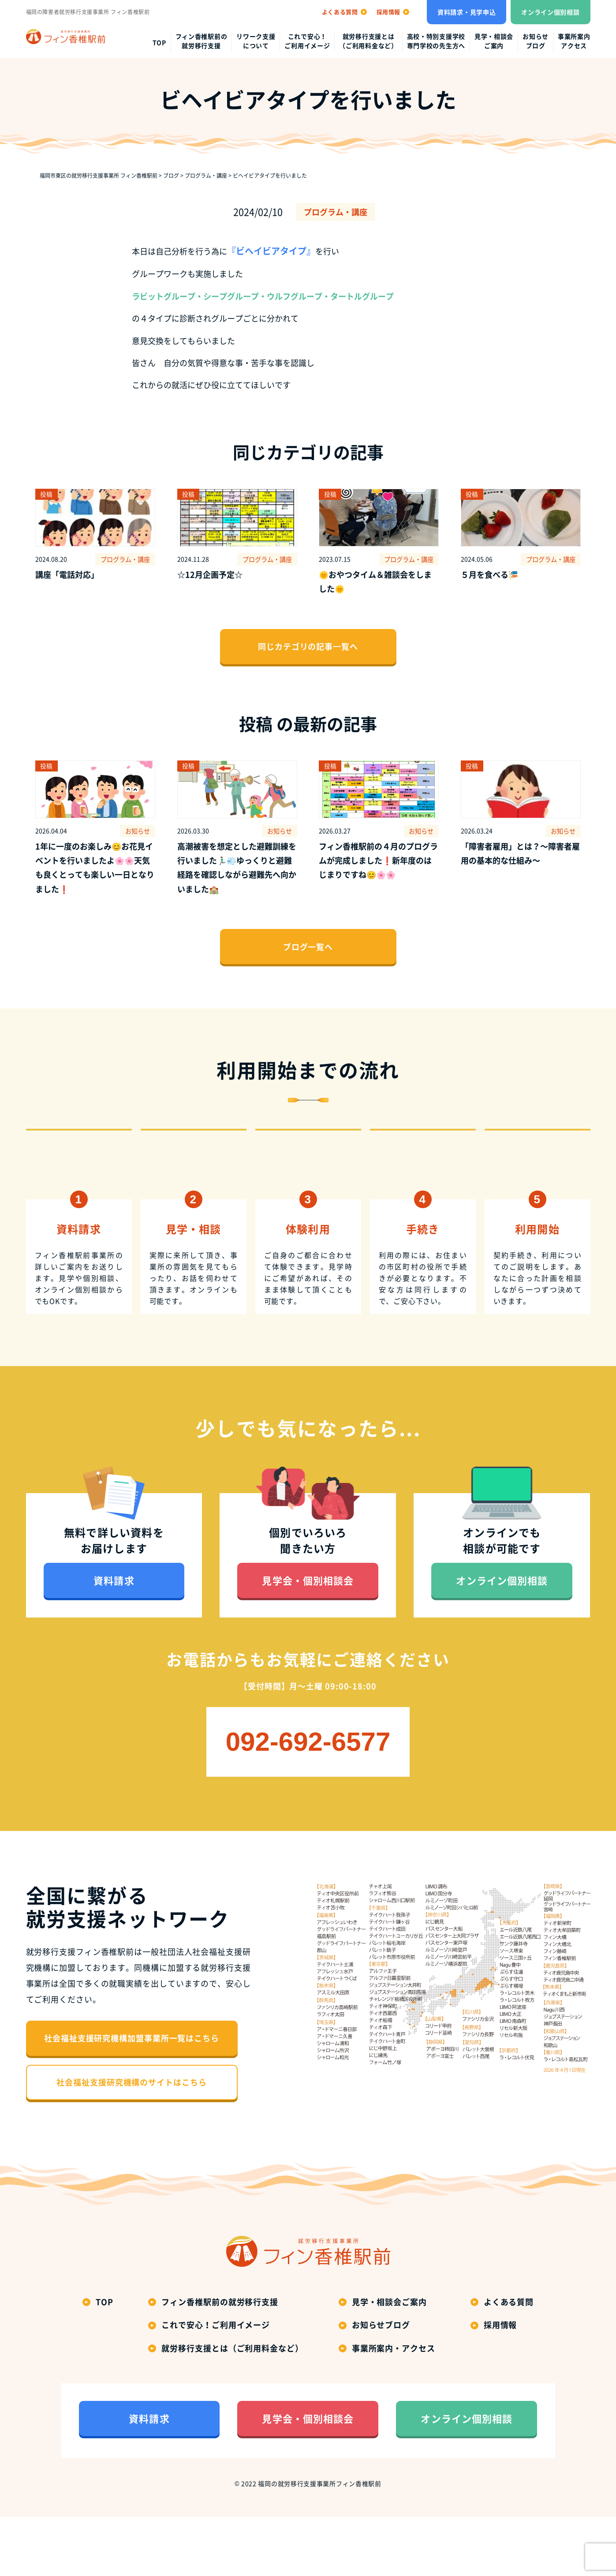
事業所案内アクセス (574, 41)
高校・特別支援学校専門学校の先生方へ (436, 41)
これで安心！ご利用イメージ (307, 41)
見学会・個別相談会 (308, 1639)
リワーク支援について (255, 41)
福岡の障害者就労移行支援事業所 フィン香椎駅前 (88, 12)
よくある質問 (509, 2361)
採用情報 (500, 2384)
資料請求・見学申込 (466, 11)
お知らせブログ (536, 41)
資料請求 (113, 1639)
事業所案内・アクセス (393, 2407)
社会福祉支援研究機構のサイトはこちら (131, 2142)
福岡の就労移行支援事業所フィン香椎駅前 (319, 2543)
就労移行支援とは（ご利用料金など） (368, 41)
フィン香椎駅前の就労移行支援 (201, 41)
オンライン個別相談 (550, 11)
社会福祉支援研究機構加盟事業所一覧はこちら (131, 2098)
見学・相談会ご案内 (493, 41)
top (159, 42)
